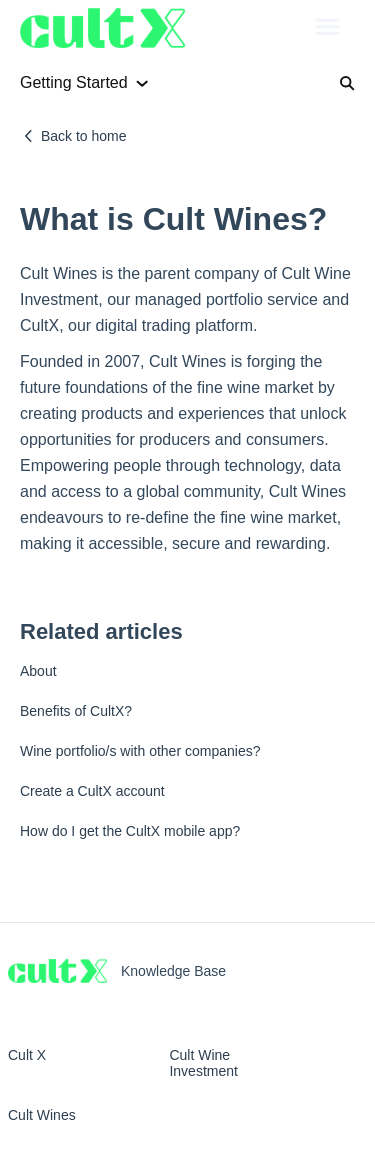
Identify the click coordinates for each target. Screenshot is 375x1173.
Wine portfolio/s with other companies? (140, 751)
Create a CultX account (92, 791)
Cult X (27, 1055)
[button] (327, 28)
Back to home (84, 136)
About (38, 671)
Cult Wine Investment (203, 1063)
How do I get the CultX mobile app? (130, 831)
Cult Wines (42, 1115)
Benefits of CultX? (76, 711)
